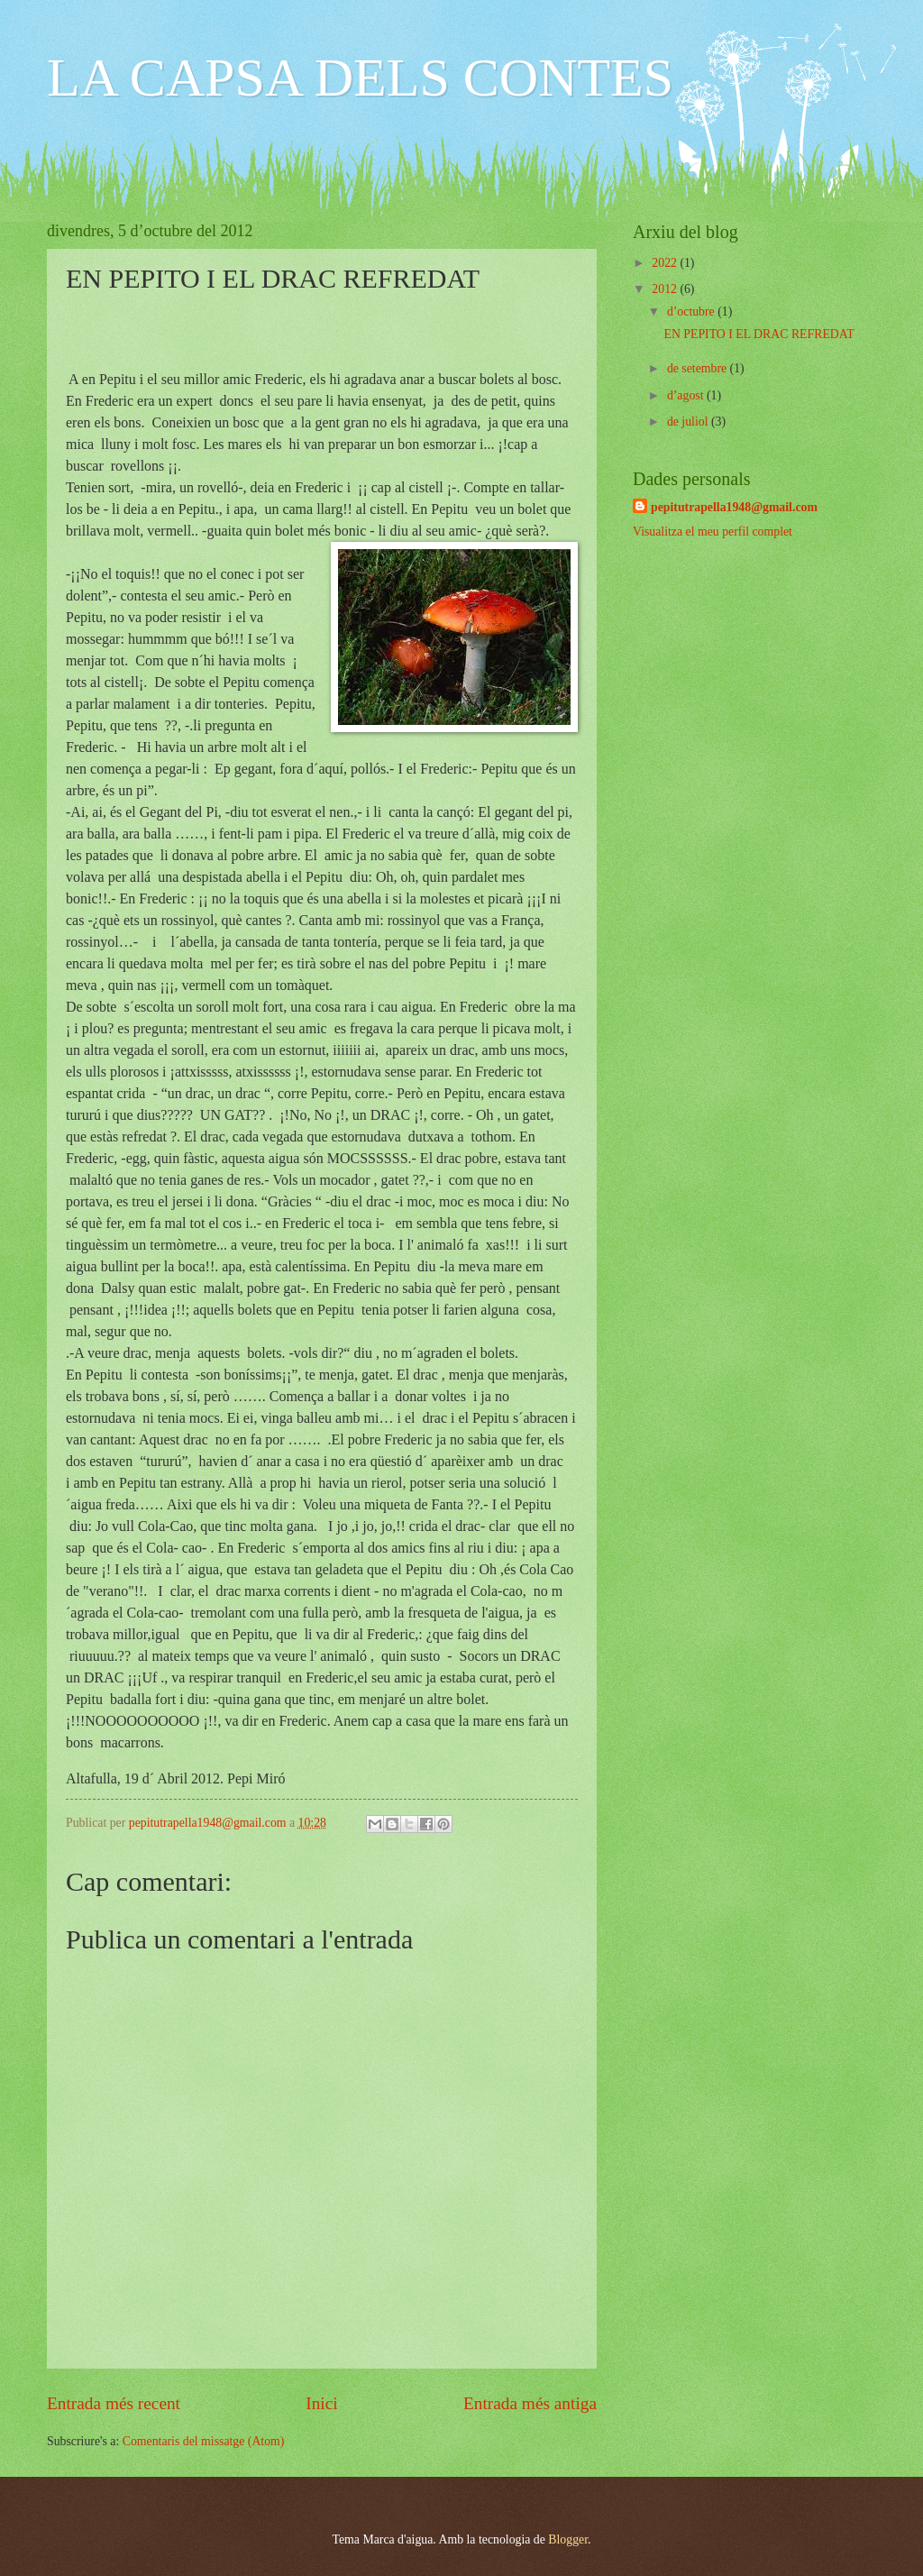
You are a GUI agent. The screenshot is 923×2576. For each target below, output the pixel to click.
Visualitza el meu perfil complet (712, 531)
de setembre (698, 368)
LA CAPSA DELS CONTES (360, 77)
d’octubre (692, 311)
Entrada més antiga (530, 2403)
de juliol (689, 421)
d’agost (687, 395)
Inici (321, 2403)
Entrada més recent (113, 2403)
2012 (666, 289)
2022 (666, 263)
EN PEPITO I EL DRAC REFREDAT (758, 334)
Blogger (568, 2539)
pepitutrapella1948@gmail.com (734, 507)
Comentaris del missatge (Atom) (204, 2441)
